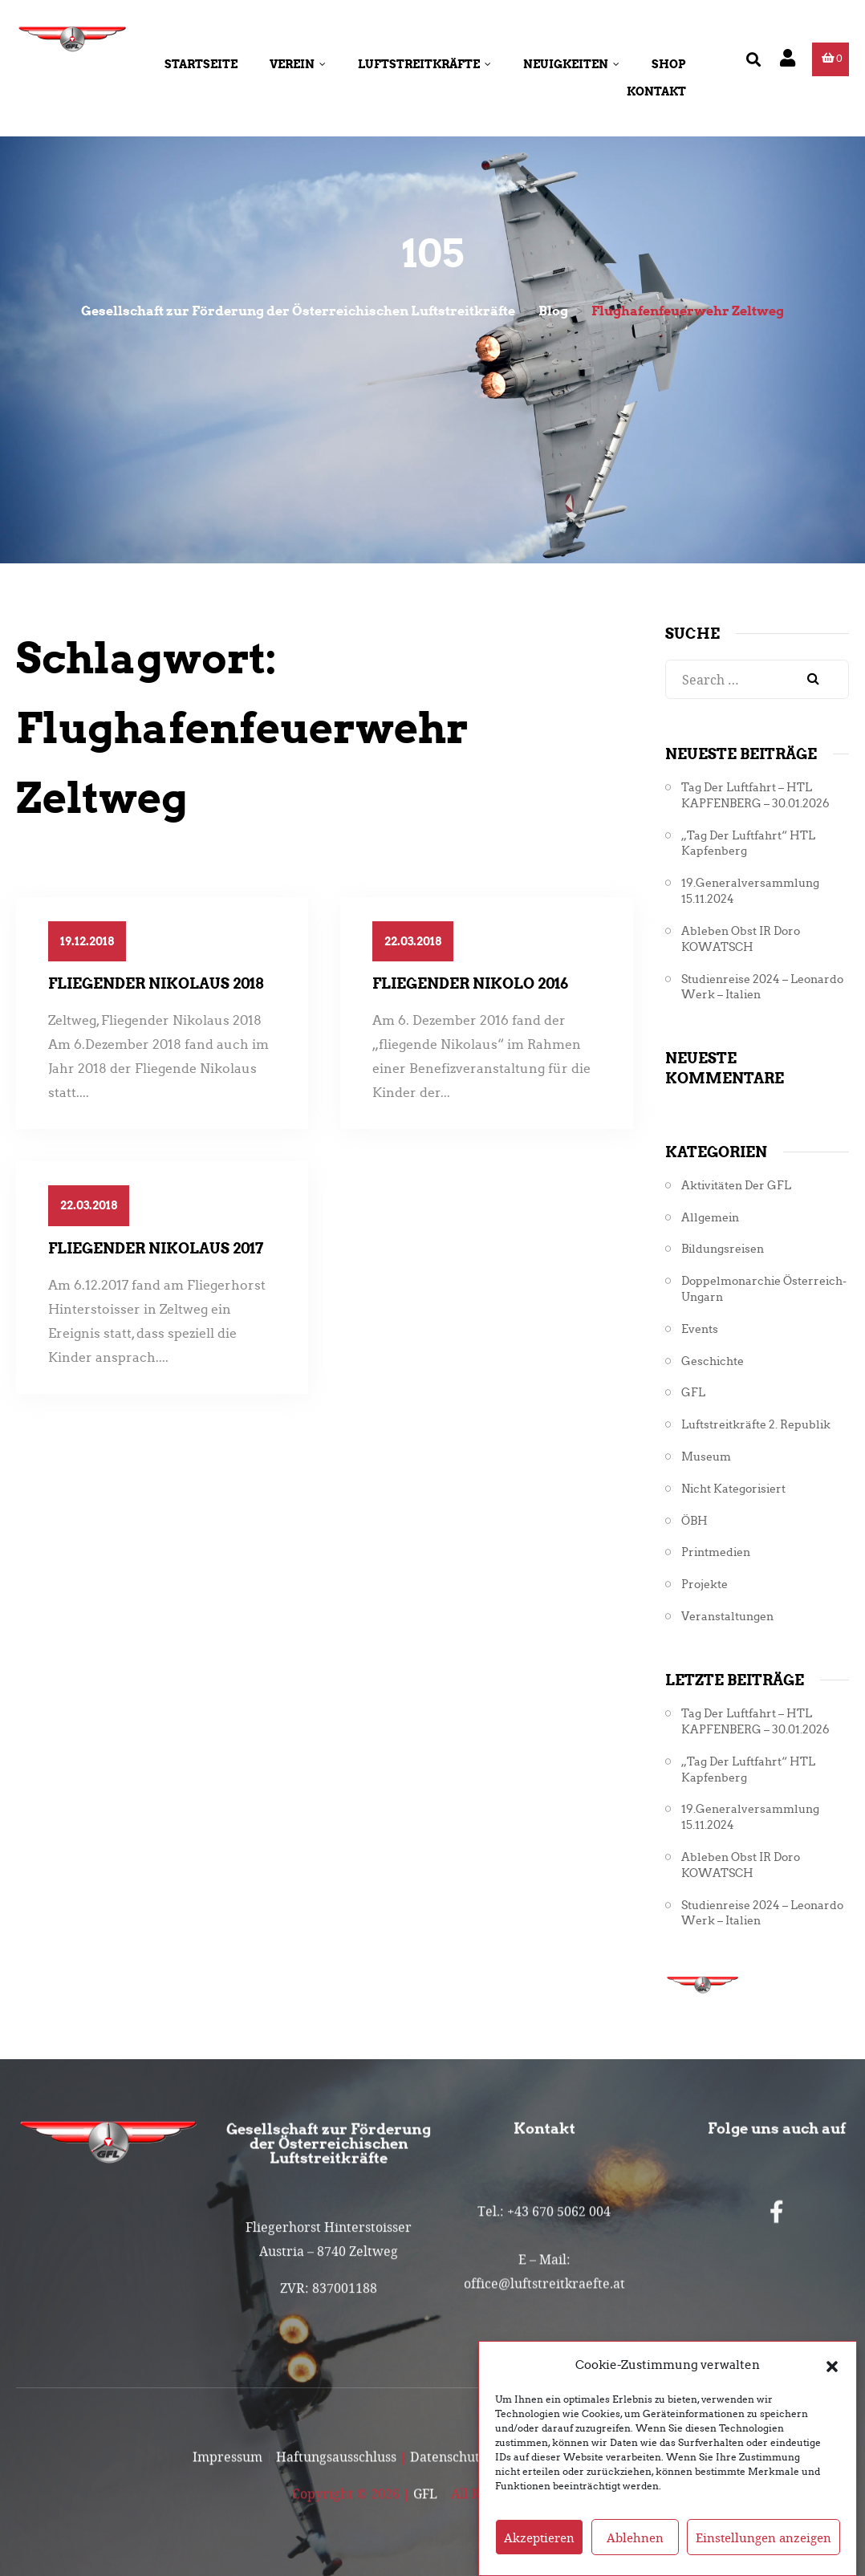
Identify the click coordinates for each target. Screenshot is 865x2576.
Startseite (201, 64)
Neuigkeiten (571, 64)
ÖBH (694, 1521)
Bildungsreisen (722, 1249)
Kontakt (656, 91)
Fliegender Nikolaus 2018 (155, 983)
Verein (298, 64)
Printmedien (715, 1552)
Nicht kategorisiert (733, 1489)
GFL (693, 1393)
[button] (832, 2391)
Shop (669, 64)
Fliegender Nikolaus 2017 (155, 1248)
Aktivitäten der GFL (736, 1186)
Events (699, 1329)
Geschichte (712, 1361)
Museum (706, 1457)
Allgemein (710, 1218)
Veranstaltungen (727, 1616)
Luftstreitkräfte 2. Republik (755, 1425)
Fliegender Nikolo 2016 (470, 983)
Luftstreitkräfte (424, 64)
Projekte (704, 1584)
